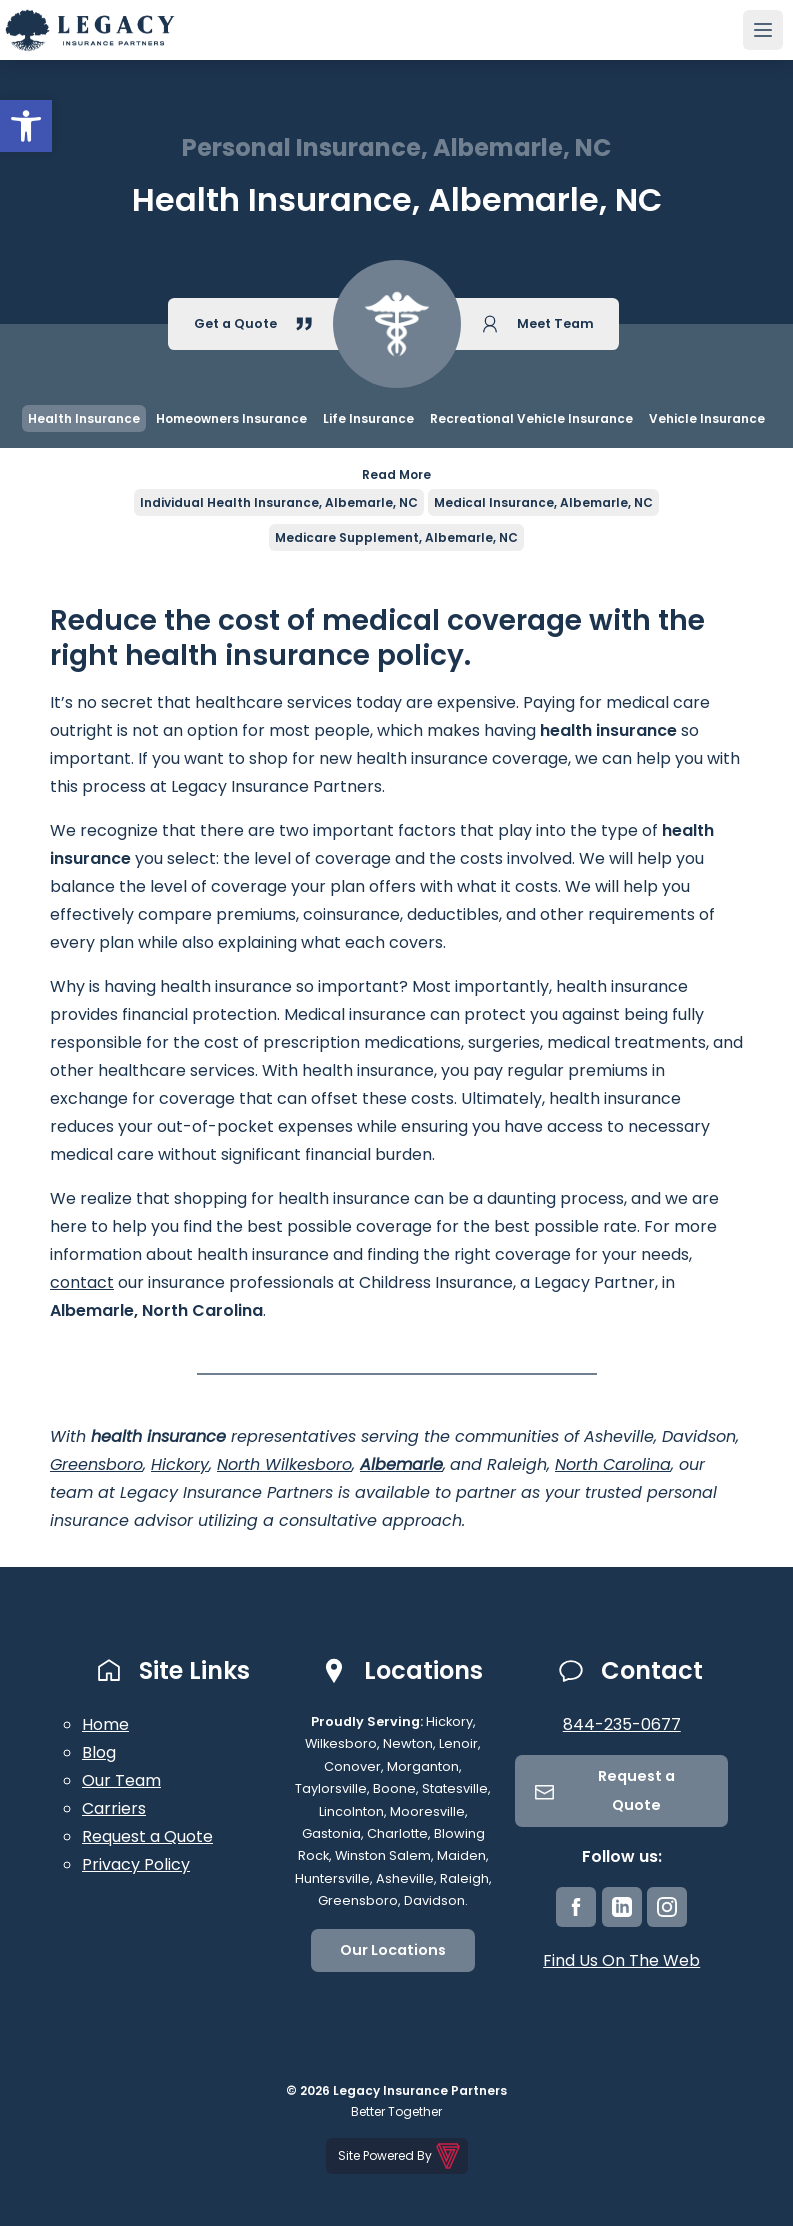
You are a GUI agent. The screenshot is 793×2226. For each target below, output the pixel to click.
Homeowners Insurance (231, 418)
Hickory (180, 1464)
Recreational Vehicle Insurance (531, 418)
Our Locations (393, 1950)
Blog (99, 1752)
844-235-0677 (622, 1724)
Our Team (121, 1780)
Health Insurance (84, 418)
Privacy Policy (136, 1864)
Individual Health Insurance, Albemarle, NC (279, 502)
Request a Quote (147, 1836)
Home (105, 1724)
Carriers (114, 1808)
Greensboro (96, 1464)
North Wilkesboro (284, 1464)
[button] (26, 126)
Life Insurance (368, 418)
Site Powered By (400, 2156)
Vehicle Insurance (707, 418)
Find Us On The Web (621, 1960)
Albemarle (401, 1464)
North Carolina (613, 1464)
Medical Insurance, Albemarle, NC (543, 502)
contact (82, 1282)
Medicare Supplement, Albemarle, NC (396, 537)
